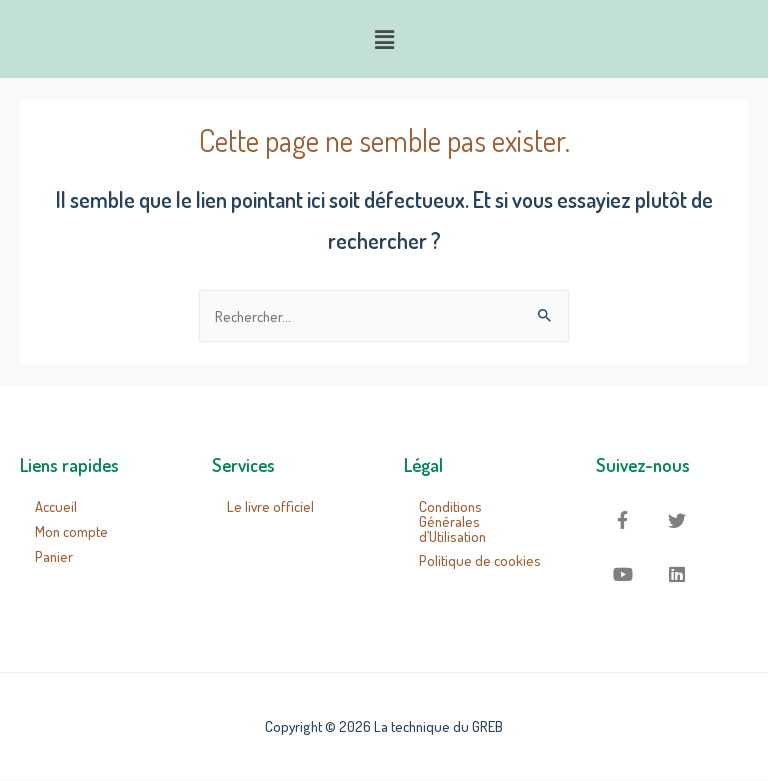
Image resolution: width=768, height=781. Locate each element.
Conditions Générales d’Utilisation (452, 520)
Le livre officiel (270, 506)
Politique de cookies (480, 560)
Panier (54, 556)
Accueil (56, 506)
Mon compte (71, 531)
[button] (384, 39)
